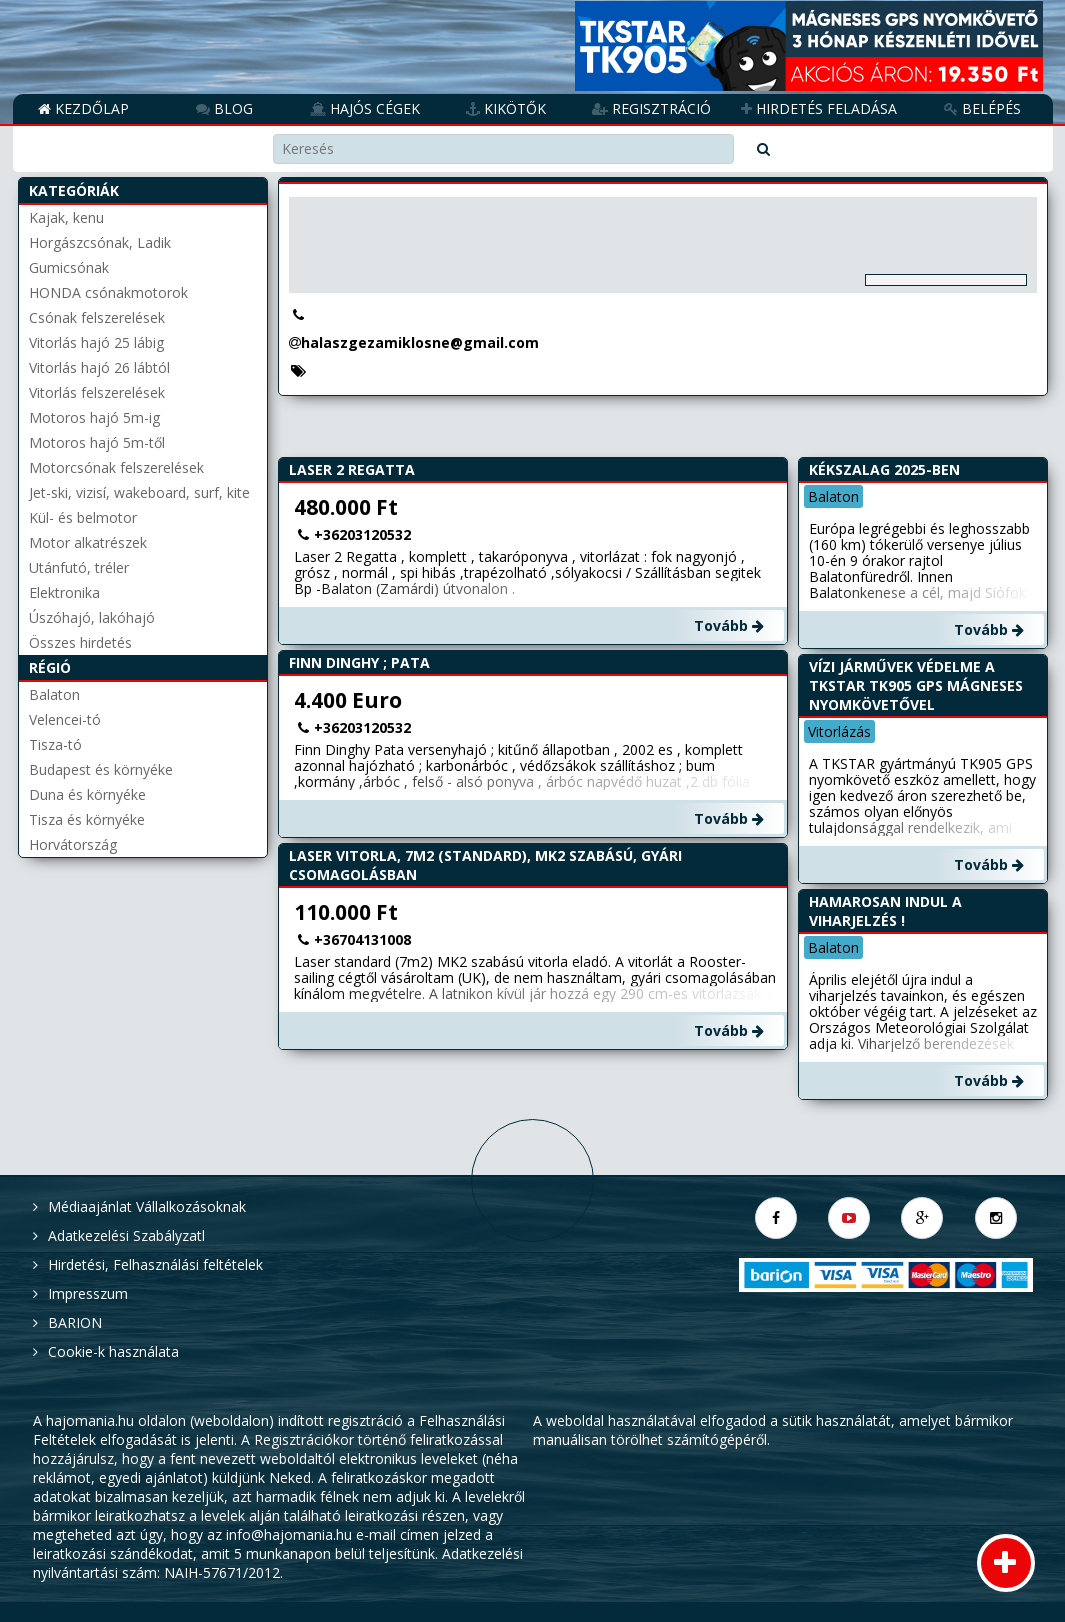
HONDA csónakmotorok (108, 292)
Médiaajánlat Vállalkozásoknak (147, 1206)
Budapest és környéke (101, 769)
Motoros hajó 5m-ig (94, 417)
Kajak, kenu (66, 217)
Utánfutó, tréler (79, 567)
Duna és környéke (87, 794)
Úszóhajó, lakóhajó (92, 617)
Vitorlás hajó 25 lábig (96, 342)
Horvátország (73, 844)
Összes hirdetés (80, 642)
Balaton (54, 694)
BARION (75, 1322)
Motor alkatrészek (88, 542)
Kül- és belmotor (83, 517)
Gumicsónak (69, 267)
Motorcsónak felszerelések (116, 467)
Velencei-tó (65, 719)
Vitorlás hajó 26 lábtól (99, 367)
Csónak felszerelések (97, 317)
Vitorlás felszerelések (97, 392)
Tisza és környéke (87, 819)
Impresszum (88, 1293)
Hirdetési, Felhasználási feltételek (155, 1264)
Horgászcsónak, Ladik (100, 242)
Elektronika (64, 592)
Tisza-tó (55, 744)
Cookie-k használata (113, 1351)
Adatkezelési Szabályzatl (126, 1235)
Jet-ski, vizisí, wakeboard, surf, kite (139, 492)
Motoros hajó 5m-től (97, 442)
